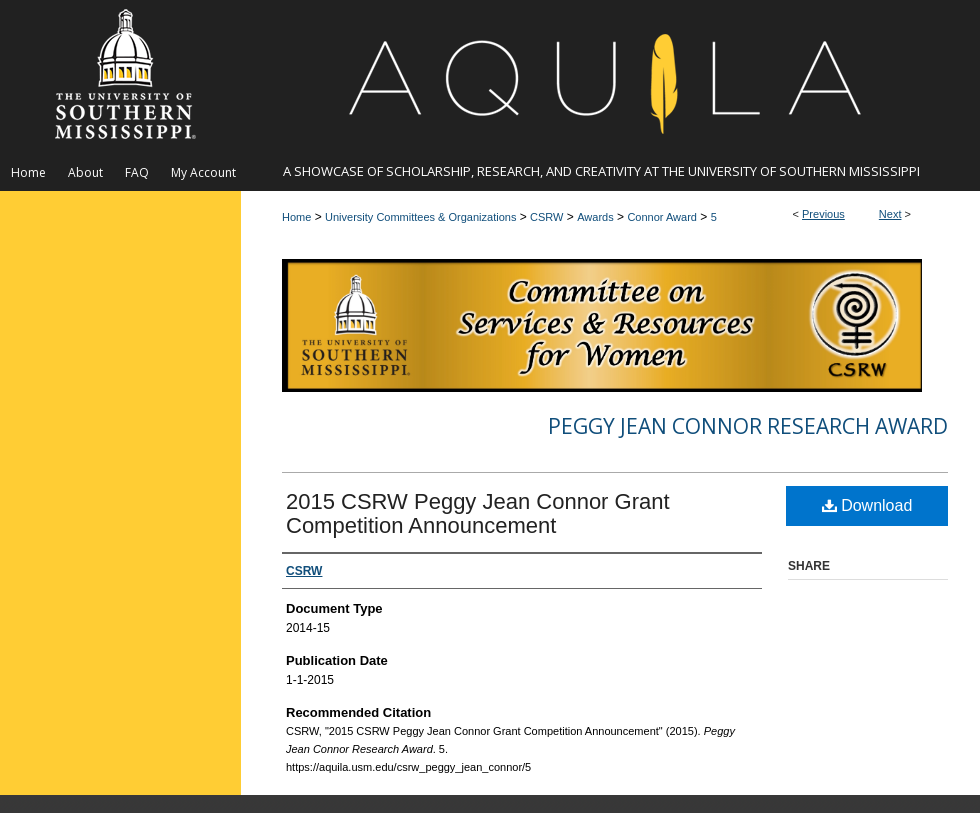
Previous (823, 214)
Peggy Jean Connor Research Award (748, 426)
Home (296, 217)
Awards (595, 217)
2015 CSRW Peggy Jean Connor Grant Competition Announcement (478, 513)
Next (890, 214)
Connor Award (662, 217)
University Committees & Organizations (420, 217)
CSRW (546, 217)
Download (867, 505)
